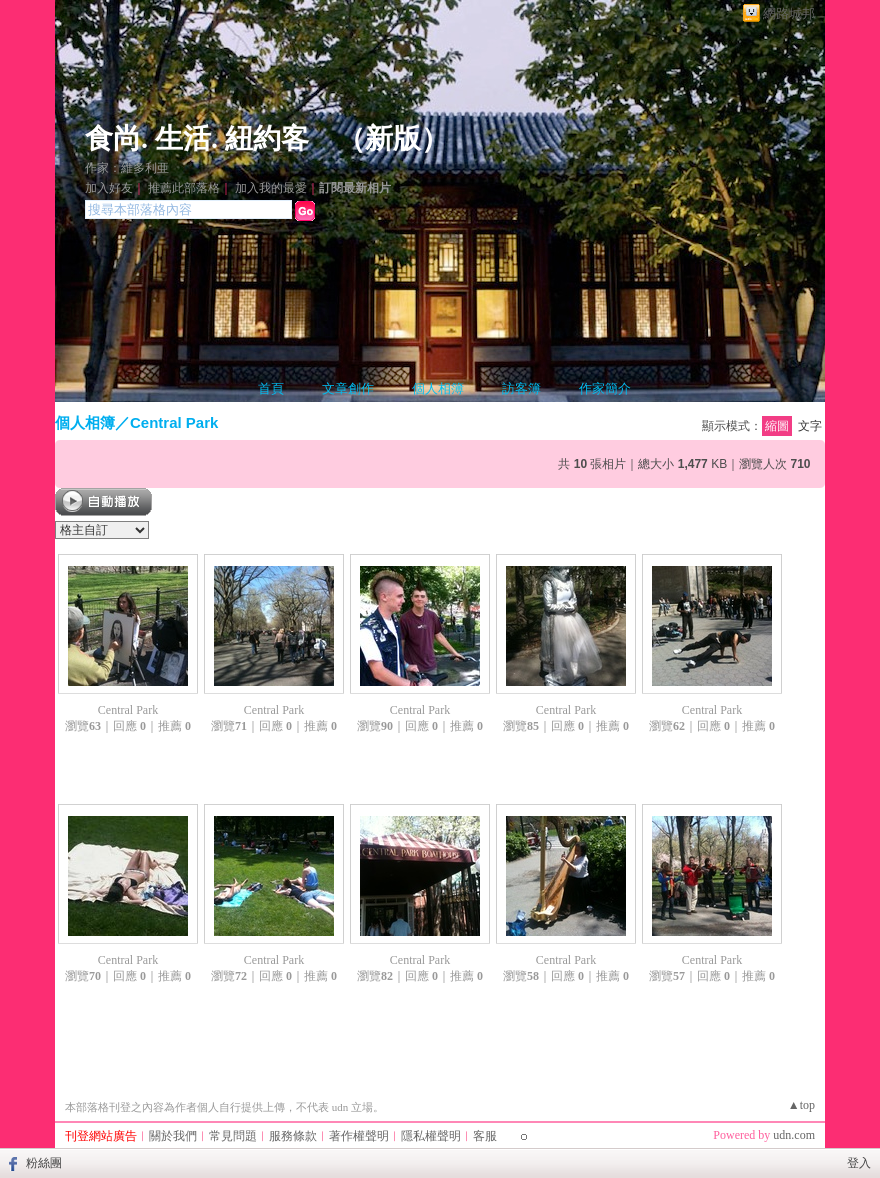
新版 (393, 138)
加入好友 (109, 188)
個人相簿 (438, 388)
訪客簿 (521, 388)
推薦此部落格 (184, 188)
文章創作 (348, 388)
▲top (801, 1105)
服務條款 (293, 1136)
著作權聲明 (359, 1136)
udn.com (794, 1135)
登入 (859, 1163)
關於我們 (173, 1136)
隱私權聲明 (431, 1136)
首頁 (271, 388)
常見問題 (233, 1136)
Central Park (174, 422)
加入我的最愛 (271, 188)
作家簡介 (605, 388)
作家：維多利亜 (127, 168)
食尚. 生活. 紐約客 (197, 138)
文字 (810, 426)
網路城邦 (789, 13)
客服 (485, 1136)
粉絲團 (44, 1163)
